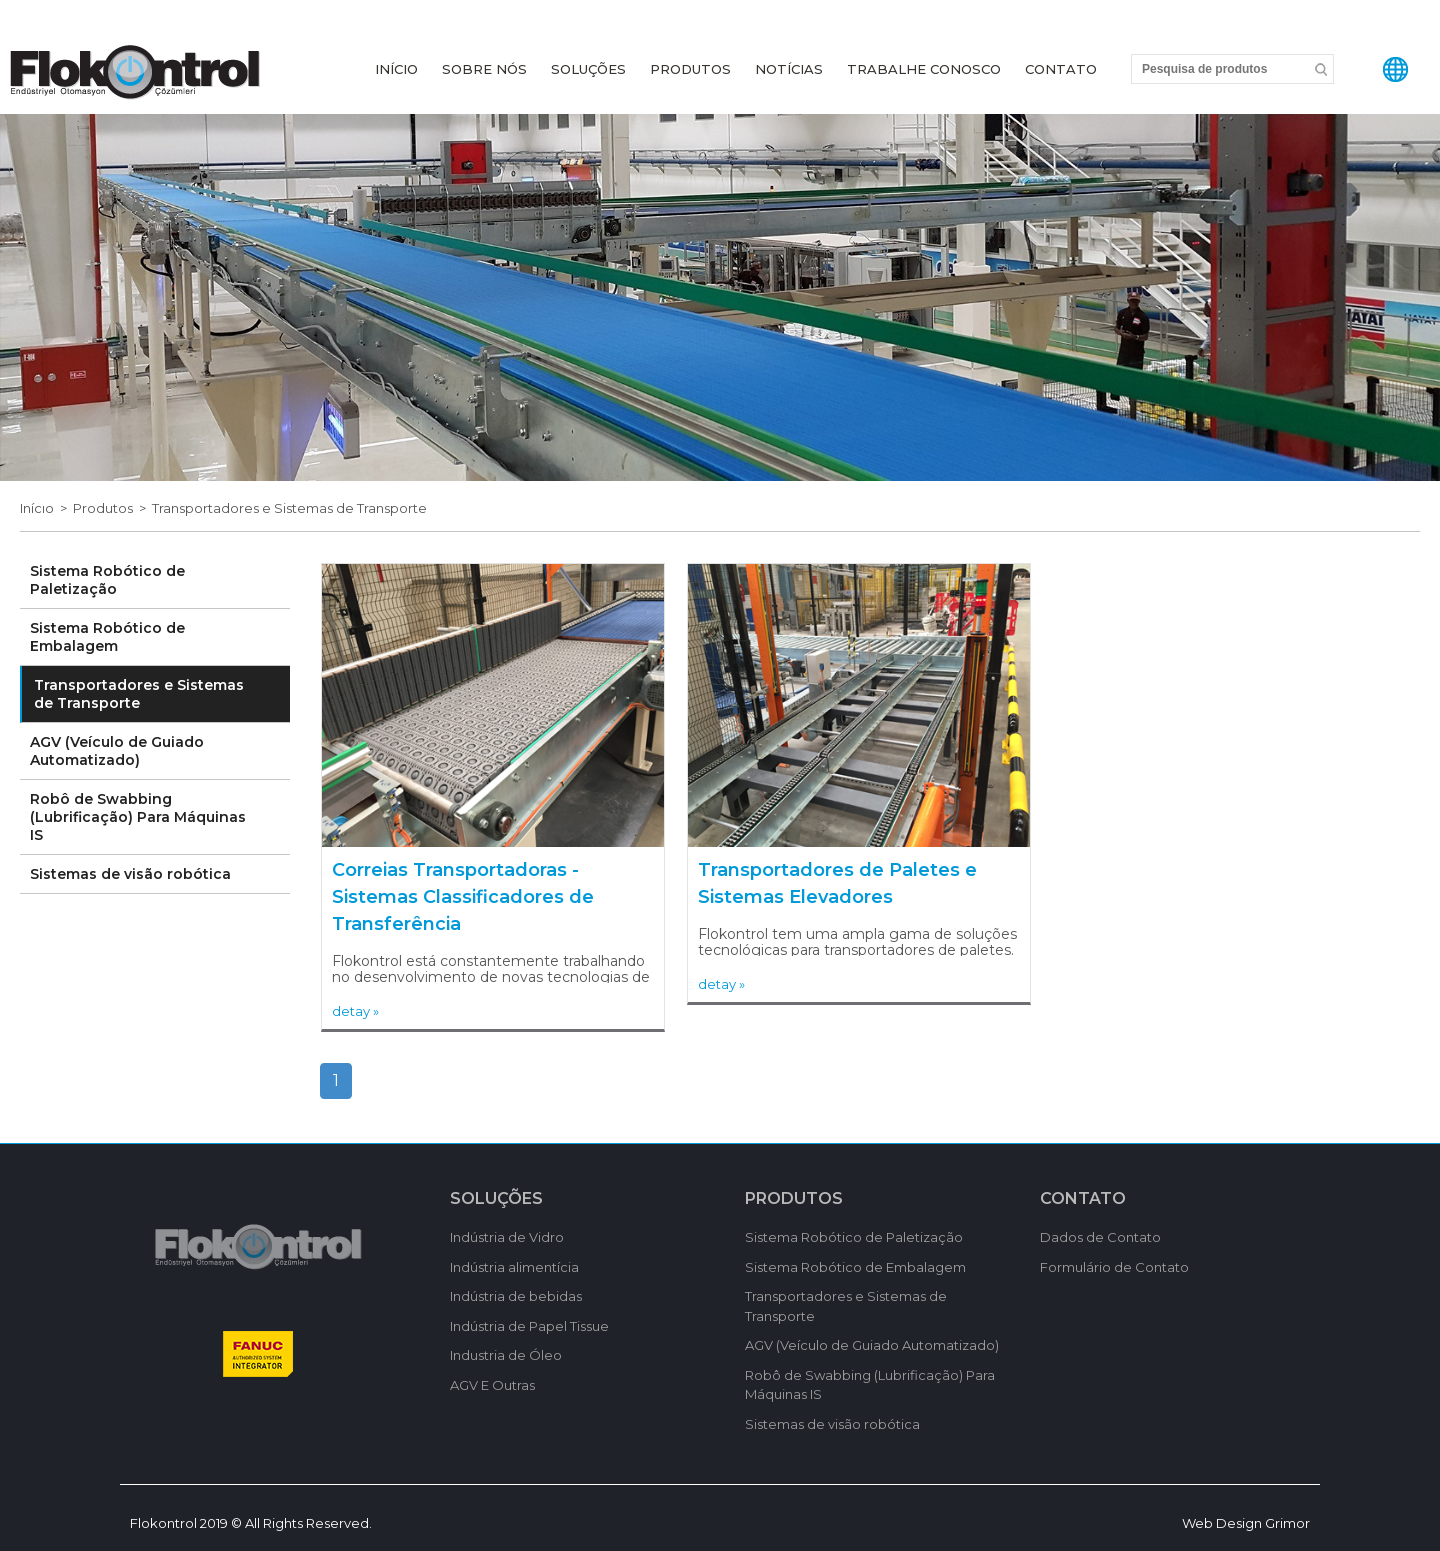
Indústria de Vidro (507, 1237)
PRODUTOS (690, 69)
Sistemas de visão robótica (130, 874)
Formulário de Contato (1114, 1267)
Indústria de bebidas (516, 1296)
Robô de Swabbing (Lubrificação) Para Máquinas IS (138, 817)
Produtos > (112, 508)
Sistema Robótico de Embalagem (107, 637)
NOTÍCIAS (789, 69)
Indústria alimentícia (514, 1267)
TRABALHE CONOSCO (924, 69)
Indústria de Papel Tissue (529, 1326)
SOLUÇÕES (588, 69)
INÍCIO (396, 69)
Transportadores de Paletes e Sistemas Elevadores (837, 883)
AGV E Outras (492, 1385)
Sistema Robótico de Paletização (107, 580)
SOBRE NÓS (484, 69)
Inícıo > (46, 508)
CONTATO (1061, 69)
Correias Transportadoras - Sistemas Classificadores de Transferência (463, 897)
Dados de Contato (1100, 1237)
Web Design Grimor (1246, 1523)
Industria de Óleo (506, 1355)
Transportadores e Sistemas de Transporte (289, 508)
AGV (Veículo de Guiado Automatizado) (117, 751)
